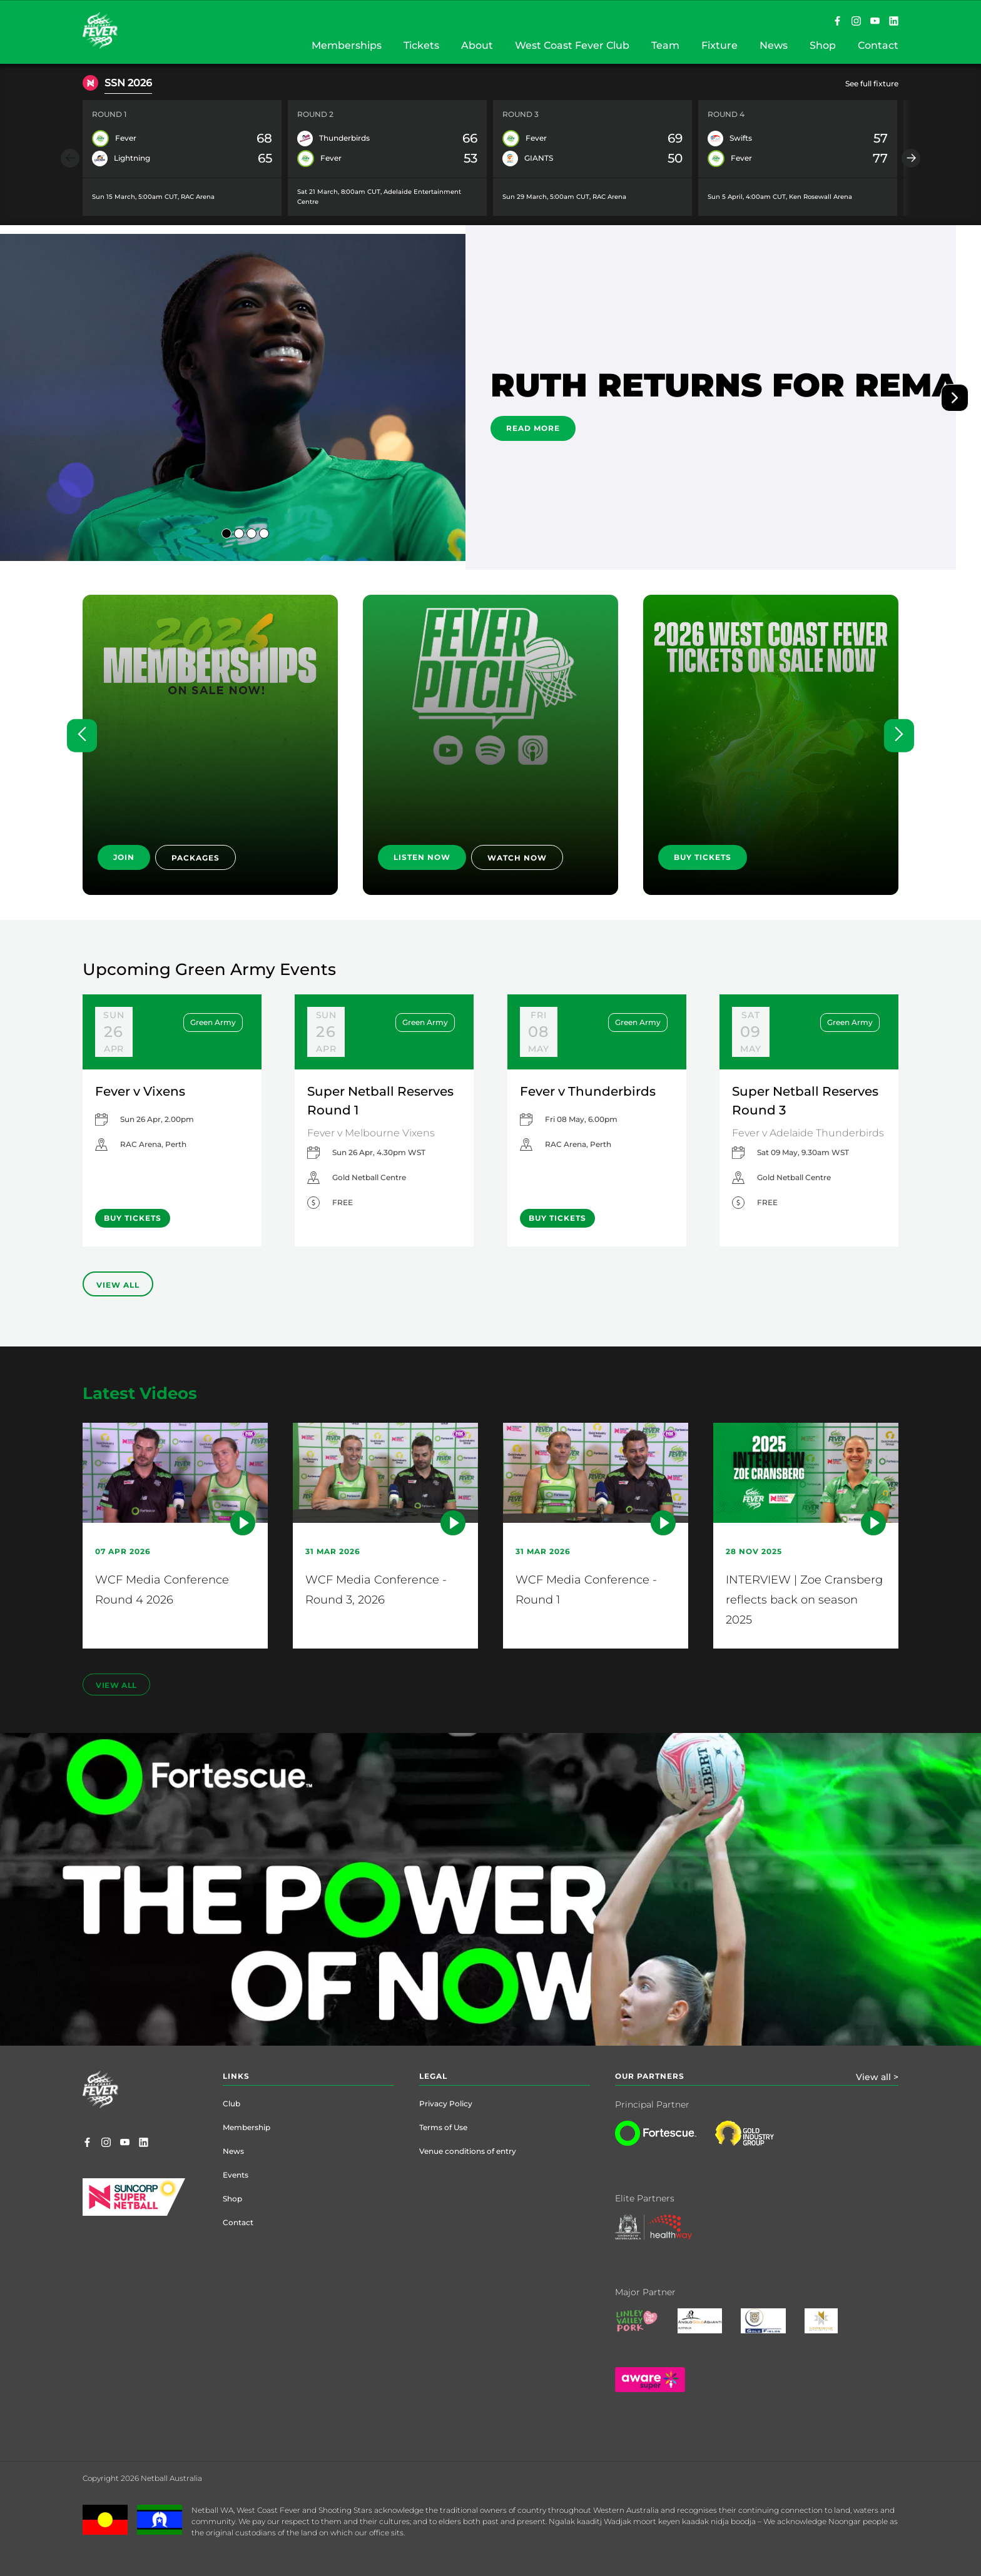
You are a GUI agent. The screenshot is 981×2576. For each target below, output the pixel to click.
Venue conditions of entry (467, 2151)
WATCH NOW (517, 857)
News (233, 2151)
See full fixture (871, 83)
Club (231, 2103)
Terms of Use (443, 2127)
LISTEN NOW (422, 857)
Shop (232, 2198)
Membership (246, 2127)
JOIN (124, 857)
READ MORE (533, 428)
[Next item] (911, 158)
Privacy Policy (445, 2103)
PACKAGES (195, 857)
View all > (877, 2077)
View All (118, 1285)
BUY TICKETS (702, 857)
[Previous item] (70, 158)
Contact (238, 2222)
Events (235, 2174)
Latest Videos (140, 1393)
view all (116, 1685)
